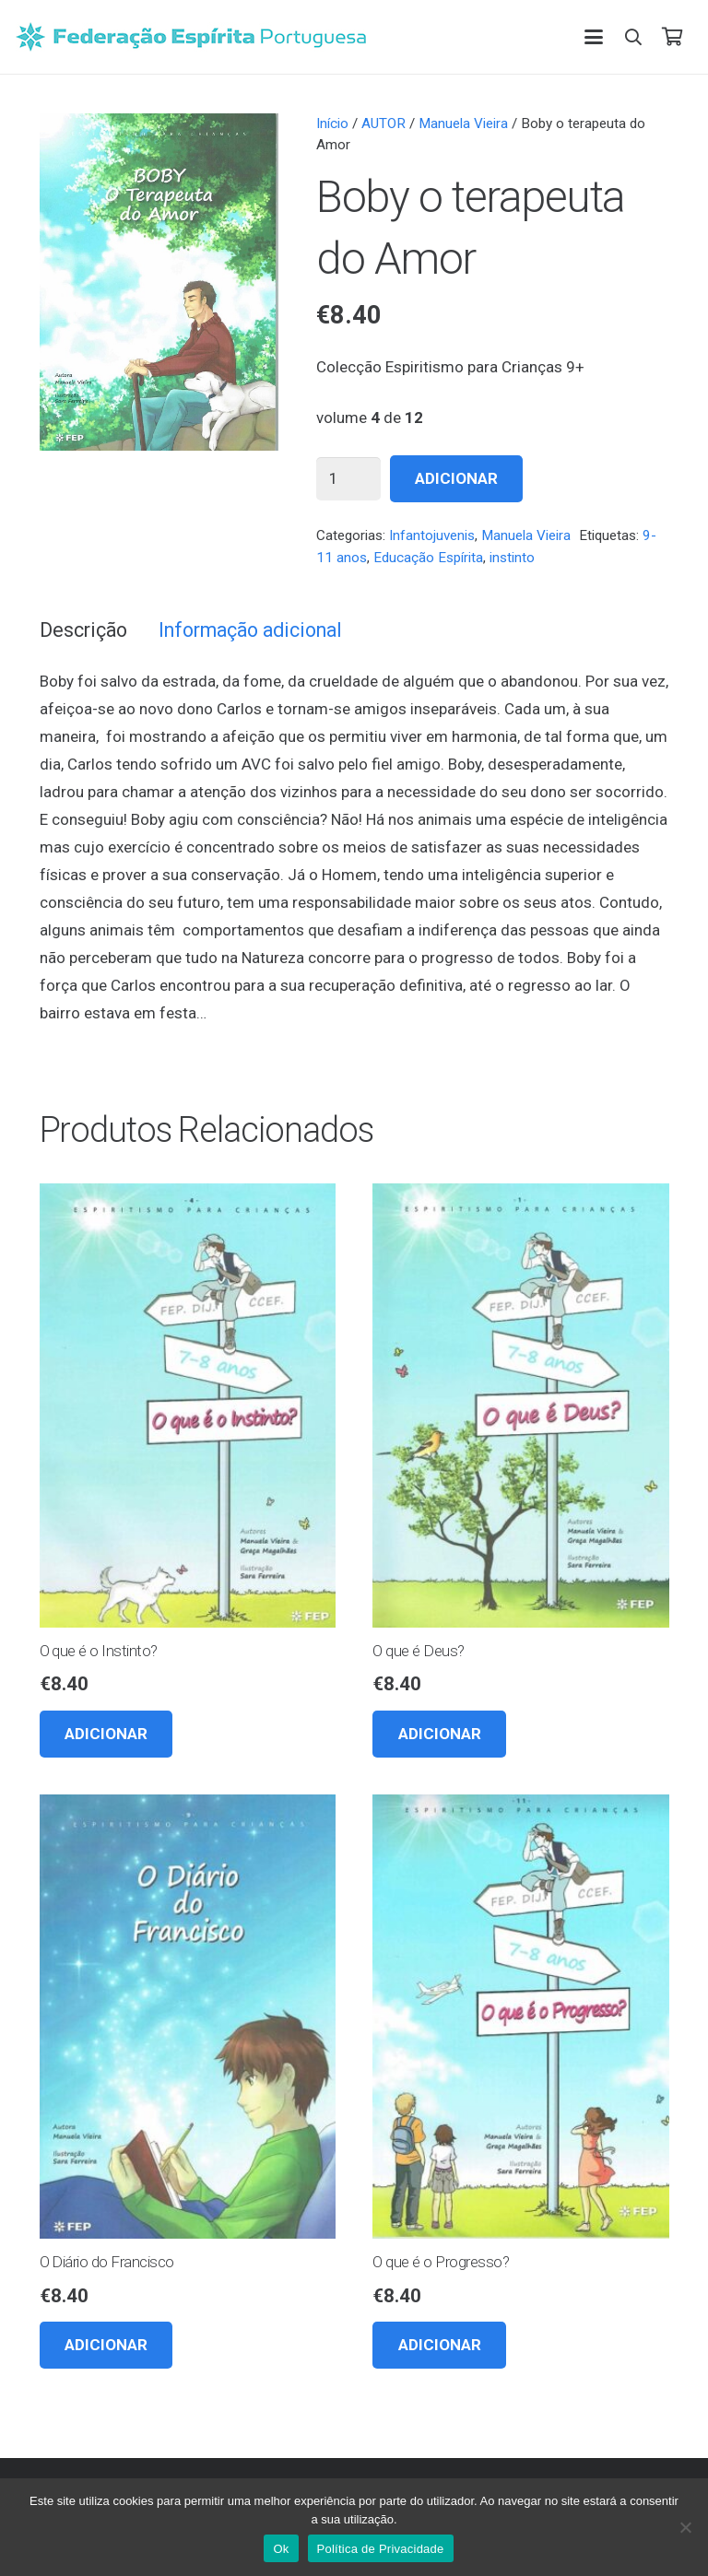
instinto (512, 557)
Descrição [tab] (83, 629)
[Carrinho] (672, 37)
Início (332, 123)
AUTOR (383, 123)
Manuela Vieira (463, 123)
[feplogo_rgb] (191, 37)
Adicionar (456, 478)
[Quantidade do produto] (348, 479)
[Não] (685, 2527)
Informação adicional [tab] (250, 629)
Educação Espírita (428, 557)
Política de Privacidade (380, 2549)
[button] (593, 37)
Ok (281, 2549)
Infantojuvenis (432, 535)
